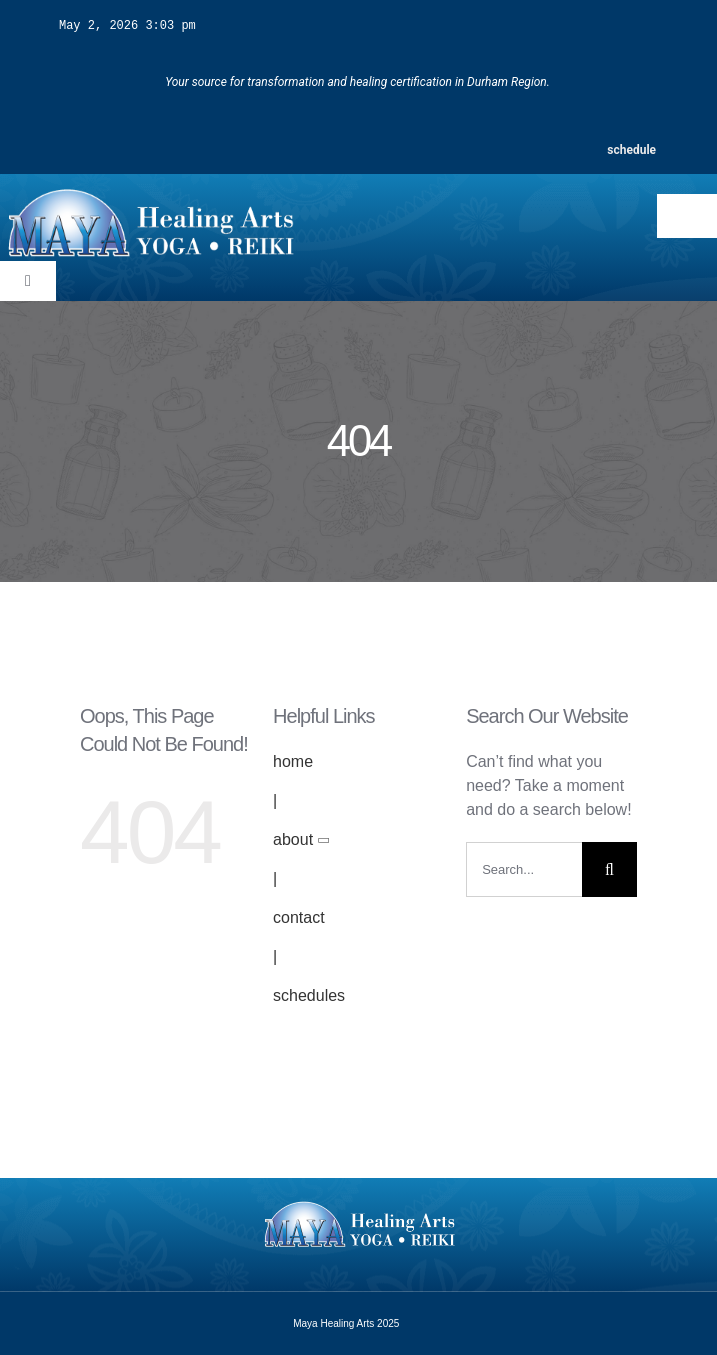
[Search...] (524, 868)
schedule (631, 149)
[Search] (609, 868)
